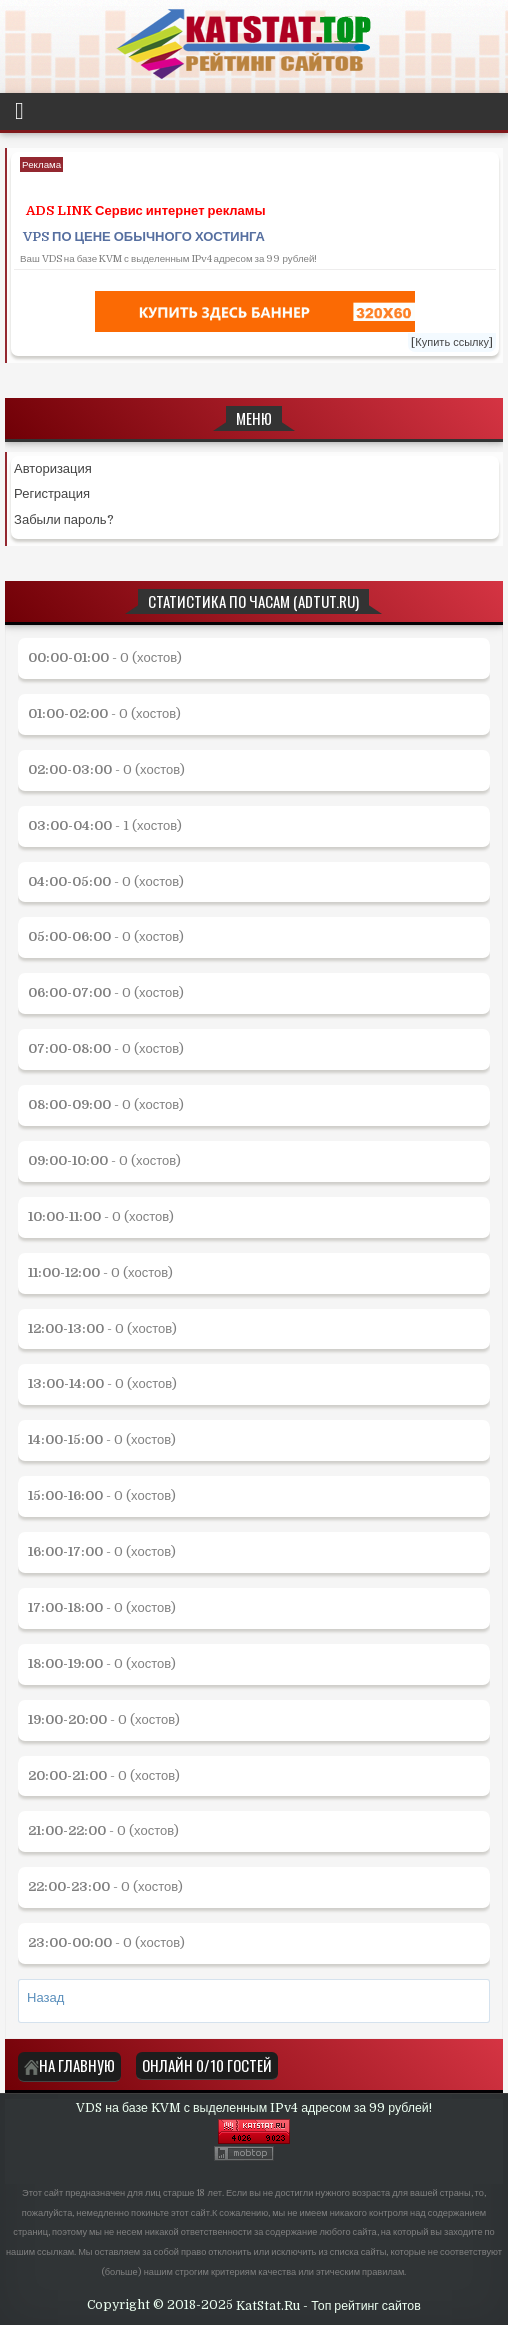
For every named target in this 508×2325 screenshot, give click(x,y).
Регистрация (52, 493)
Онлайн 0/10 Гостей (207, 2065)
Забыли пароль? (64, 519)
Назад (45, 1997)
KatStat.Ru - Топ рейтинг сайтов (328, 2306)
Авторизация (53, 468)
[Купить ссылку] (452, 342)
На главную (69, 2065)
